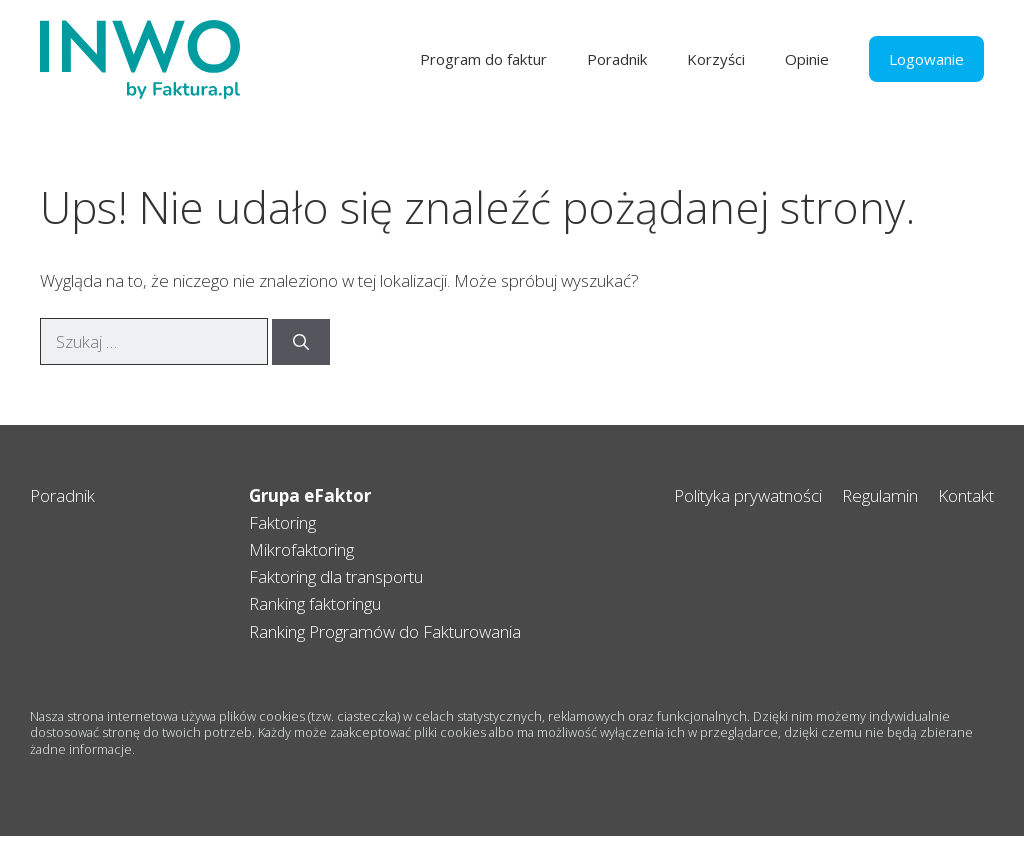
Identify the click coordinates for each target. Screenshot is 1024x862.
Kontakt (966, 495)
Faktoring (282, 522)
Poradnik (617, 59)
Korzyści (716, 59)
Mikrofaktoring (301, 549)
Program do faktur (483, 59)
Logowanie (926, 59)
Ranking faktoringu (315, 603)
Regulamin (880, 495)
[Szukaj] (301, 342)
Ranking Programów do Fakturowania (385, 631)
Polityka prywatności (748, 495)
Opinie (807, 59)
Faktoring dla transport (331, 576)
